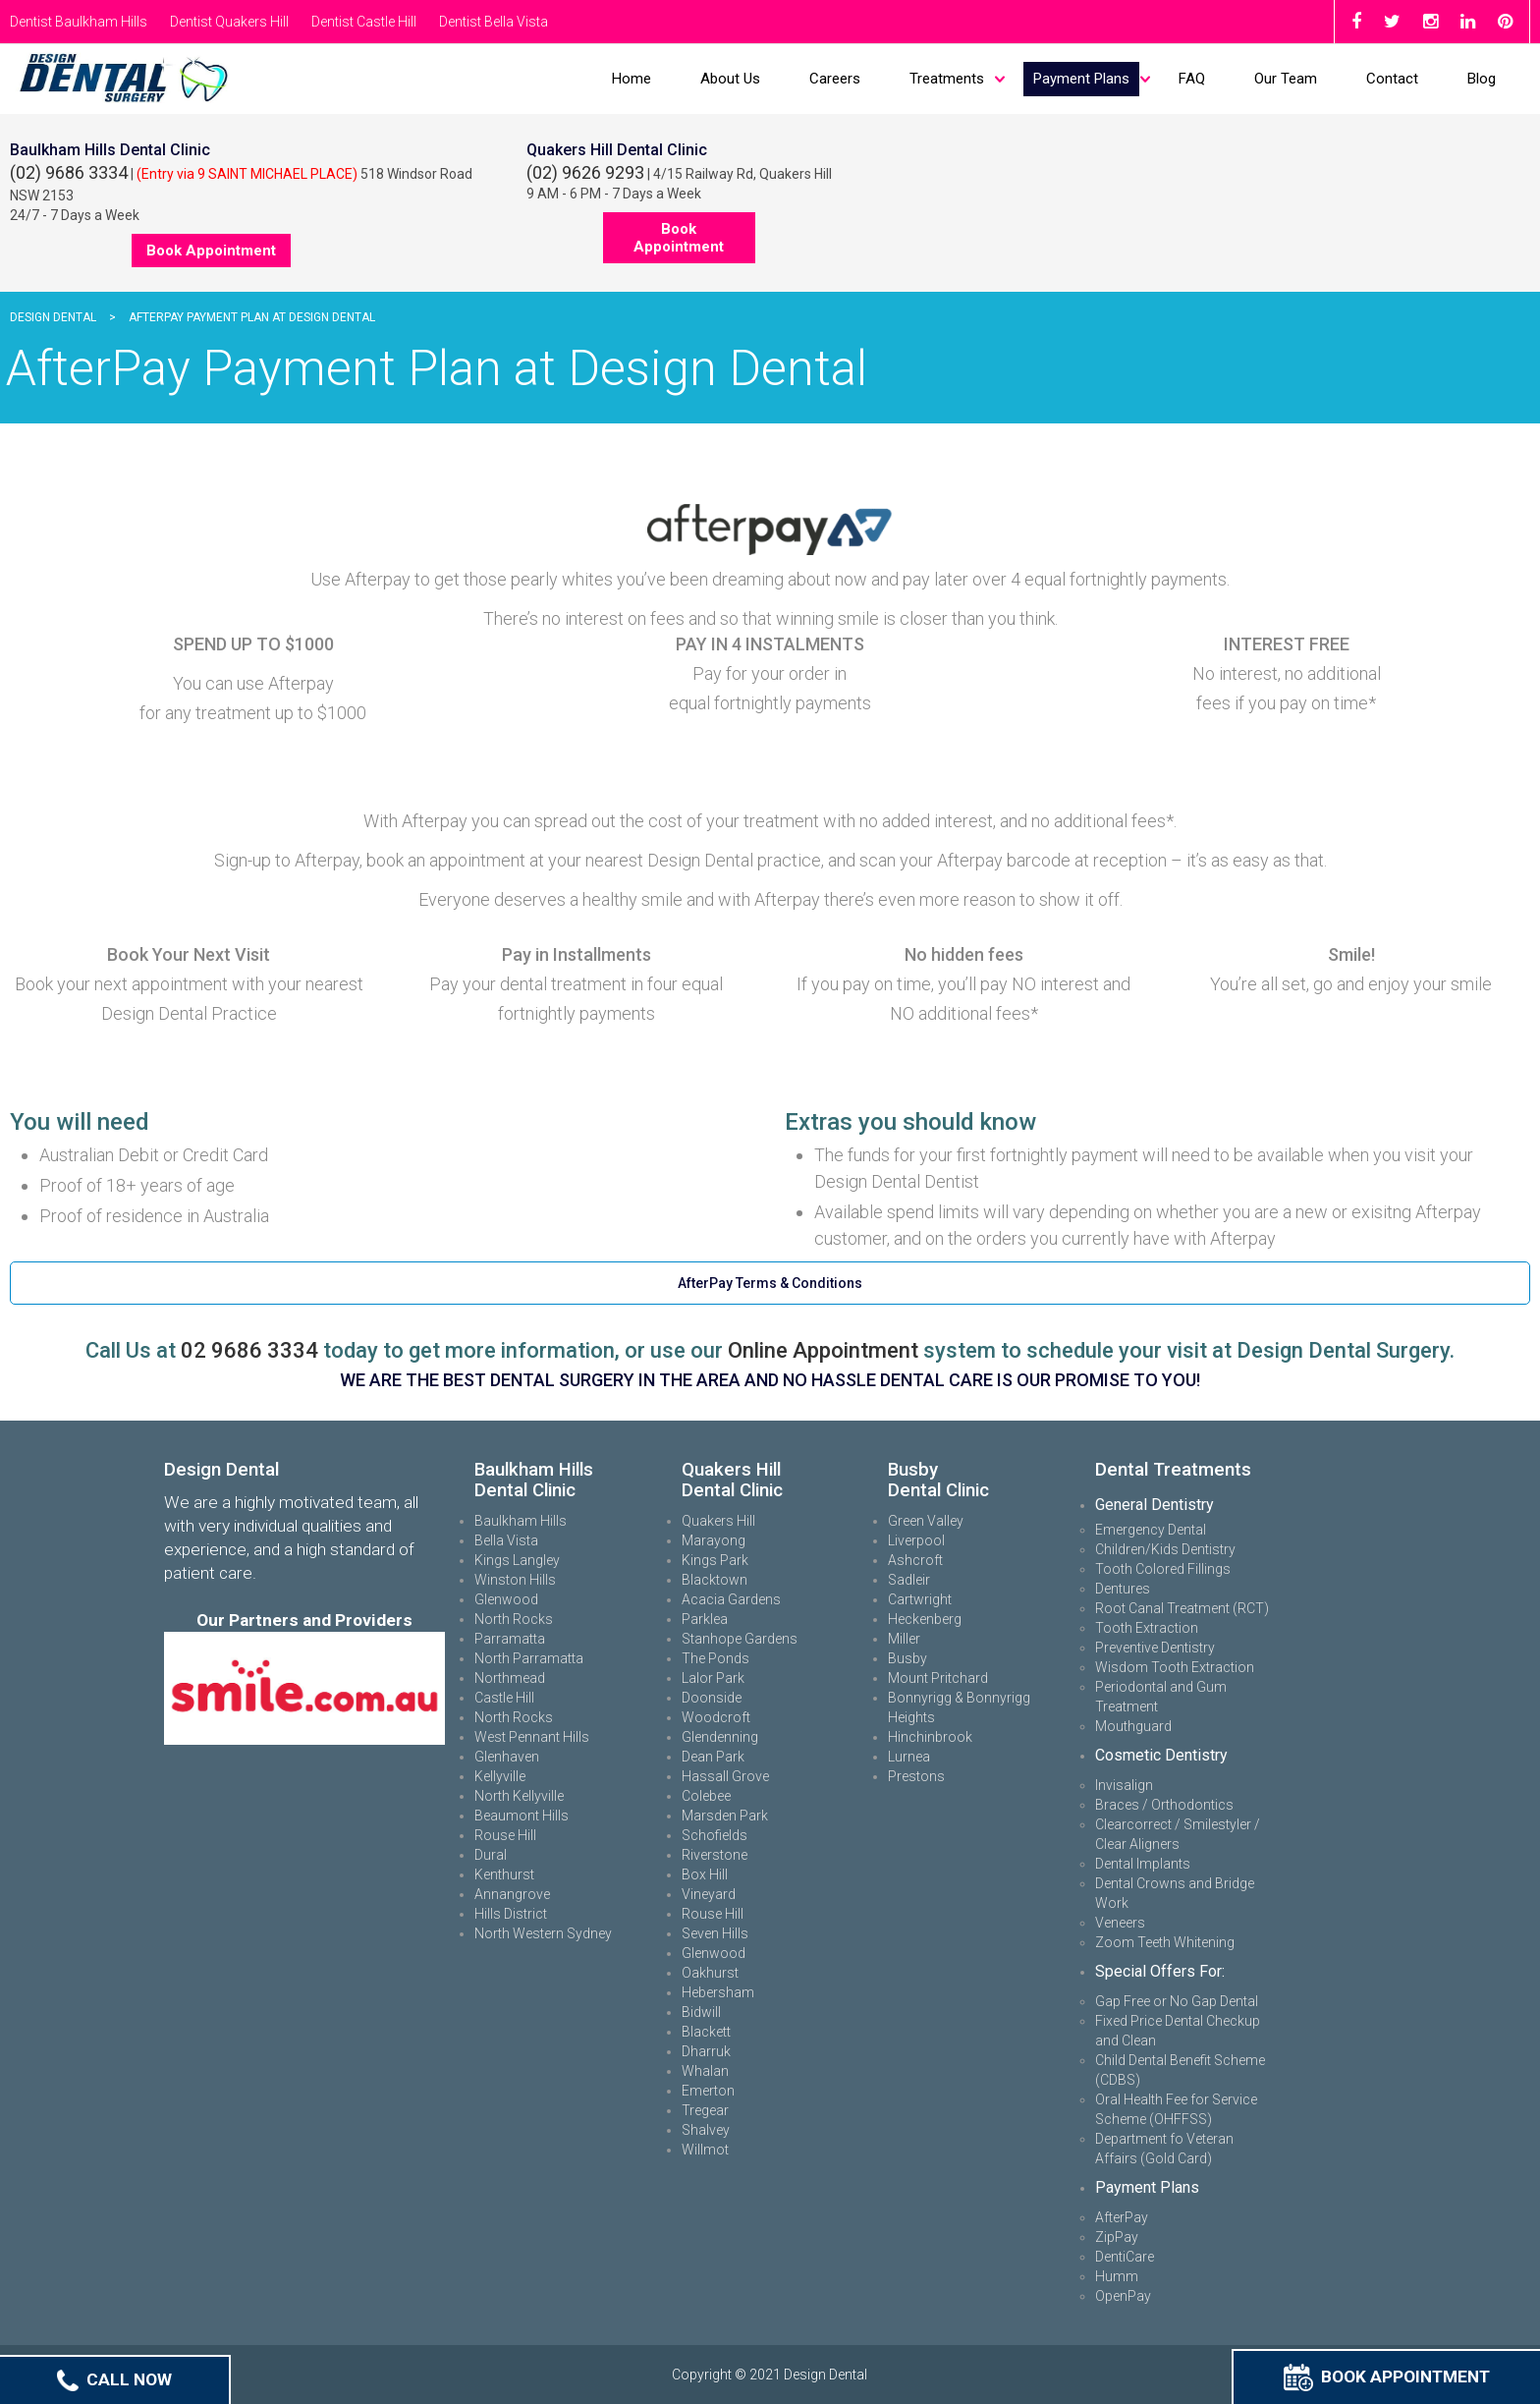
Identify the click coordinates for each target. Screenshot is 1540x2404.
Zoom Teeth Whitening (1165, 1942)
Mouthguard (1133, 1726)
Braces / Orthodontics (1164, 1805)
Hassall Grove (725, 1776)
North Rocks (513, 1619)
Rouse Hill (505, 1835)
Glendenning (720, 1737)
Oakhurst (710, 1973)
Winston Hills (515, 1580)
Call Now (114, 2379)
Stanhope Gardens (740, 1639)
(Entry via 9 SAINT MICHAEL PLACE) (247, 174)
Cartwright (920, 1599)
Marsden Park (725, 1815)
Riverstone (714, 1855)
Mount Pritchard (938, 1678)
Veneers (1120, 1922)
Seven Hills (715, 1933)
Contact (1392, 78)
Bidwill (701, 2012)
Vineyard (709, 1894)
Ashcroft (915, 1560)
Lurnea (909, 1756)
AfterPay (1121, 2217)
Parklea (705, 1619)
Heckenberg (925, 1619)
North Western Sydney (543, 1933)
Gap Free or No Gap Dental (1176, 2001)
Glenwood (506, 1599)
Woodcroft (716, 1717)
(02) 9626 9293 (585, 172)
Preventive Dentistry (1155, 1647)
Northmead (509, 1678)
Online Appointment (823, 1350)
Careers (834, 78)
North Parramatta (528, 1658)
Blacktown (714, 1580)
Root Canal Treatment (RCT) (1182, 1608)
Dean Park (713, 1756)
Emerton (708, 2090)
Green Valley (925, 1521)
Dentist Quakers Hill (229, 21)
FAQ (1192, 78)
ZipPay (1116, 2237)
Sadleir (909, 1580)
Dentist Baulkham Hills (78, 21)
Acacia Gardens (731, 1599)
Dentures (1122, 1588)
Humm (1116, 2276)
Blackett (706, 2032)
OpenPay (1123, 2296)
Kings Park (715, 1560)
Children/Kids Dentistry (1165, 1549)
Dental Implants (1142, 1864)
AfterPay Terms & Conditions (770, 1283)
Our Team (1285, 78)
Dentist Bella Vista (493, 21)
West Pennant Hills (531, 1737)
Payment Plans (1081, 78)
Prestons (916, 1776)
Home (631, 78)
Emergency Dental (1150, 1529)
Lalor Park (713, 1678)
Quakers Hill (718, 1521)
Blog (1481, 78)
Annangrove (512, 1894)
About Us (730, 78)
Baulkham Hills (520, 1521)
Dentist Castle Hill (363, 21)
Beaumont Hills (521, 1815)
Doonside (712, 1697)
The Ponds (715, 1658)
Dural (490, 1855)
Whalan (705, 2071)
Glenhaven (506, 1756)
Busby (907, 1658)
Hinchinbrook (930, 1737)
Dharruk (706, 2051)
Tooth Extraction (1146, 1628)
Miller (904, 1639)
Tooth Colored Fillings (1163, 1569)
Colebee (706, 1796)
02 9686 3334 (249, 1350)
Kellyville (499, 1776)
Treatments (946, 78)
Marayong (713, 1540)
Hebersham (718, 1992)
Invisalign (1124, 1785)
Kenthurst (504, 1874)
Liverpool (916, 1540)
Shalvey (706, 2130)
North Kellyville (519, 1796)
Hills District (510, 1914)
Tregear (705, 2110)
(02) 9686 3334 (69, 172)
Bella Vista (506, 1540)
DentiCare (1124, 2256)
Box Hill (705, 1874)
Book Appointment (1387, 2376)
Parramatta (509, 1639)
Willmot (705, 2149)
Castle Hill (504, 1697)
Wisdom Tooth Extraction (1174, 1667)
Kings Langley (517, 1560)
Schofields (714, 1835)
